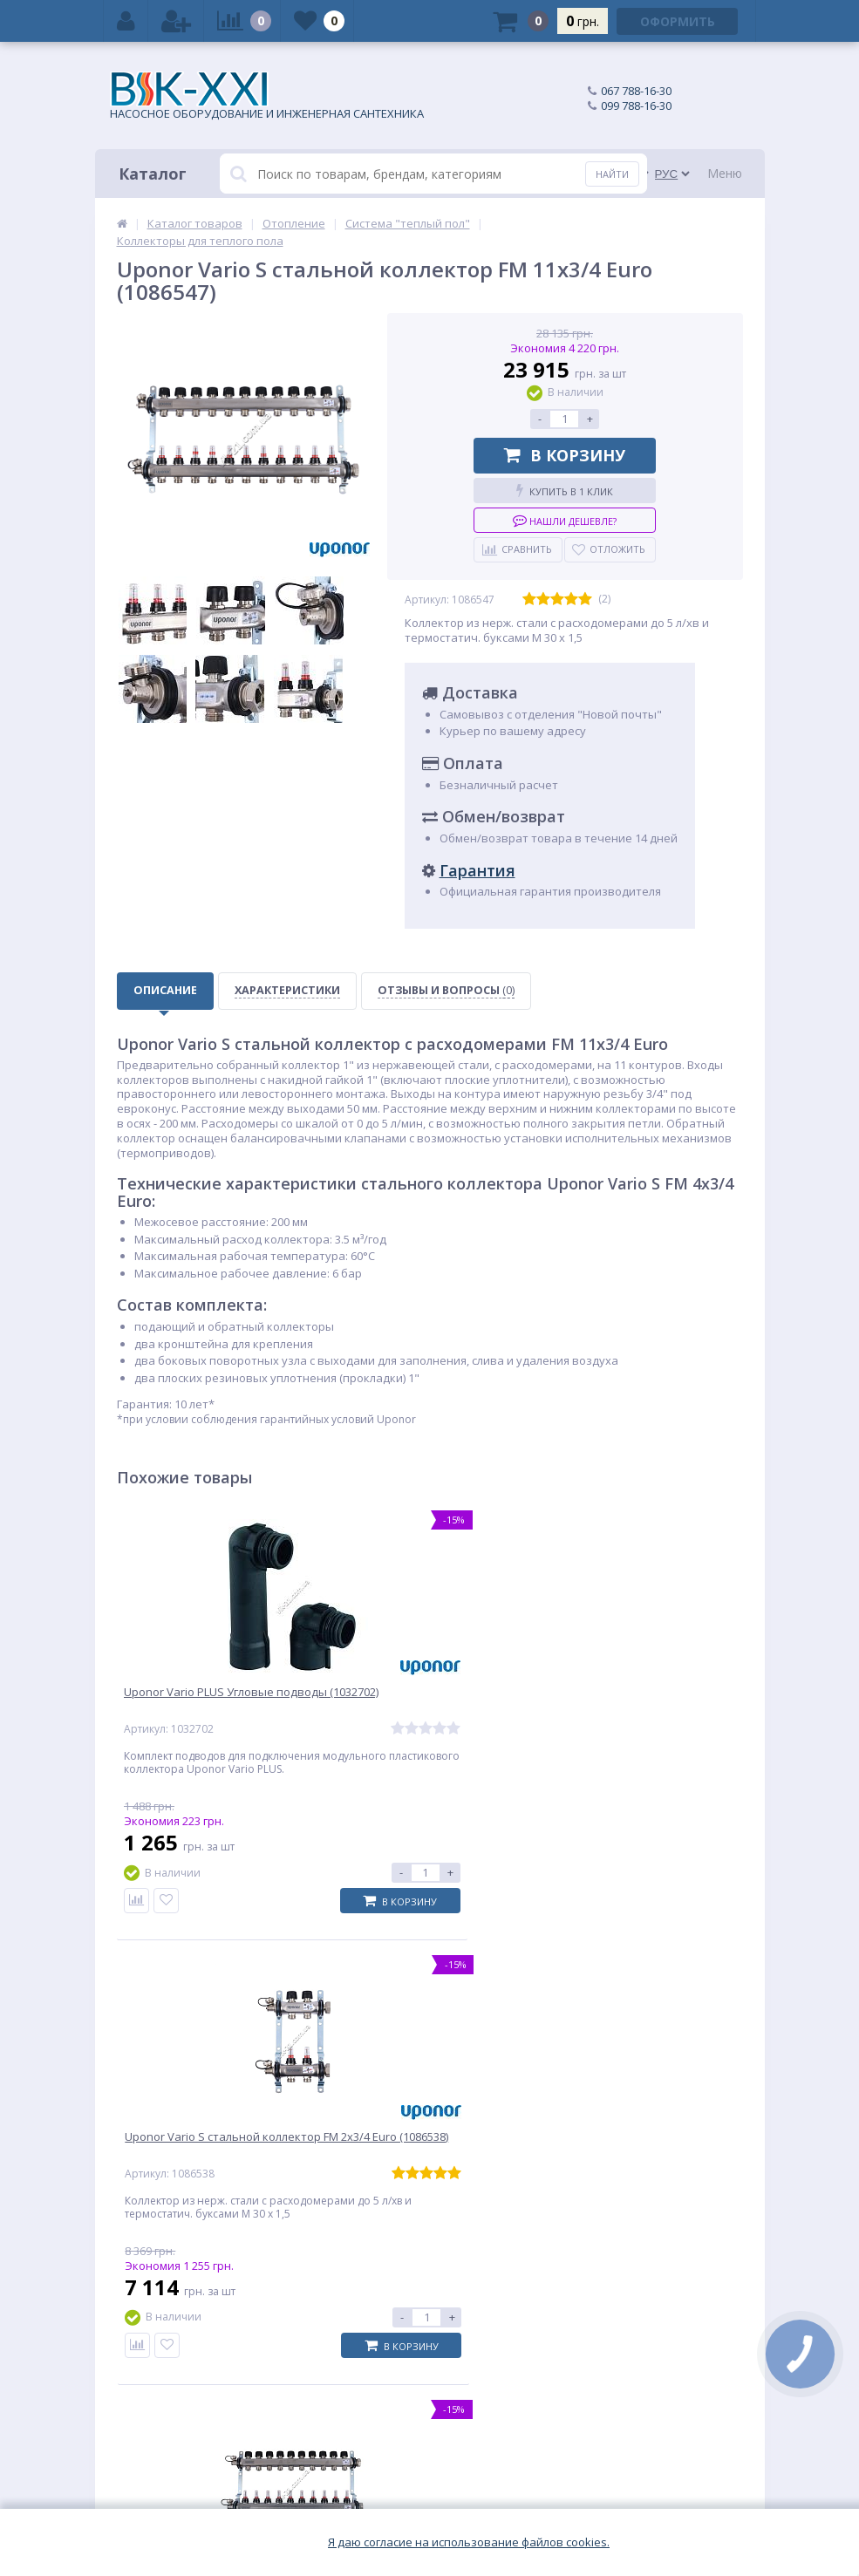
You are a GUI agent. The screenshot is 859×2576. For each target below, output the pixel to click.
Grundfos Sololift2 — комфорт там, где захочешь (672, 2018)
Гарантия (477, 870)
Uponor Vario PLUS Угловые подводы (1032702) (205, 1703)
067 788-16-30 (636, 91)
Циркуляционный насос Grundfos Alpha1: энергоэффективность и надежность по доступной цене (240, 2040)
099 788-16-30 (636, 105)
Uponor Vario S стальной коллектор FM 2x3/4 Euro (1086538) (406, 1710)
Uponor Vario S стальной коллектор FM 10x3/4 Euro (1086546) (619, 1710)
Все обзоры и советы (684, 1973)
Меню (724, 173)
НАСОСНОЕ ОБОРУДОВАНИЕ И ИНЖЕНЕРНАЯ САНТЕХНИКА (267, 96)
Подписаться (664, 2156)
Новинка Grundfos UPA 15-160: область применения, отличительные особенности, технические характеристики (451, 2047)
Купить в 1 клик (564, 490)
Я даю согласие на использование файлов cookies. (469, 2542)
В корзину (564, 455)
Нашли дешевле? (565, 520)
